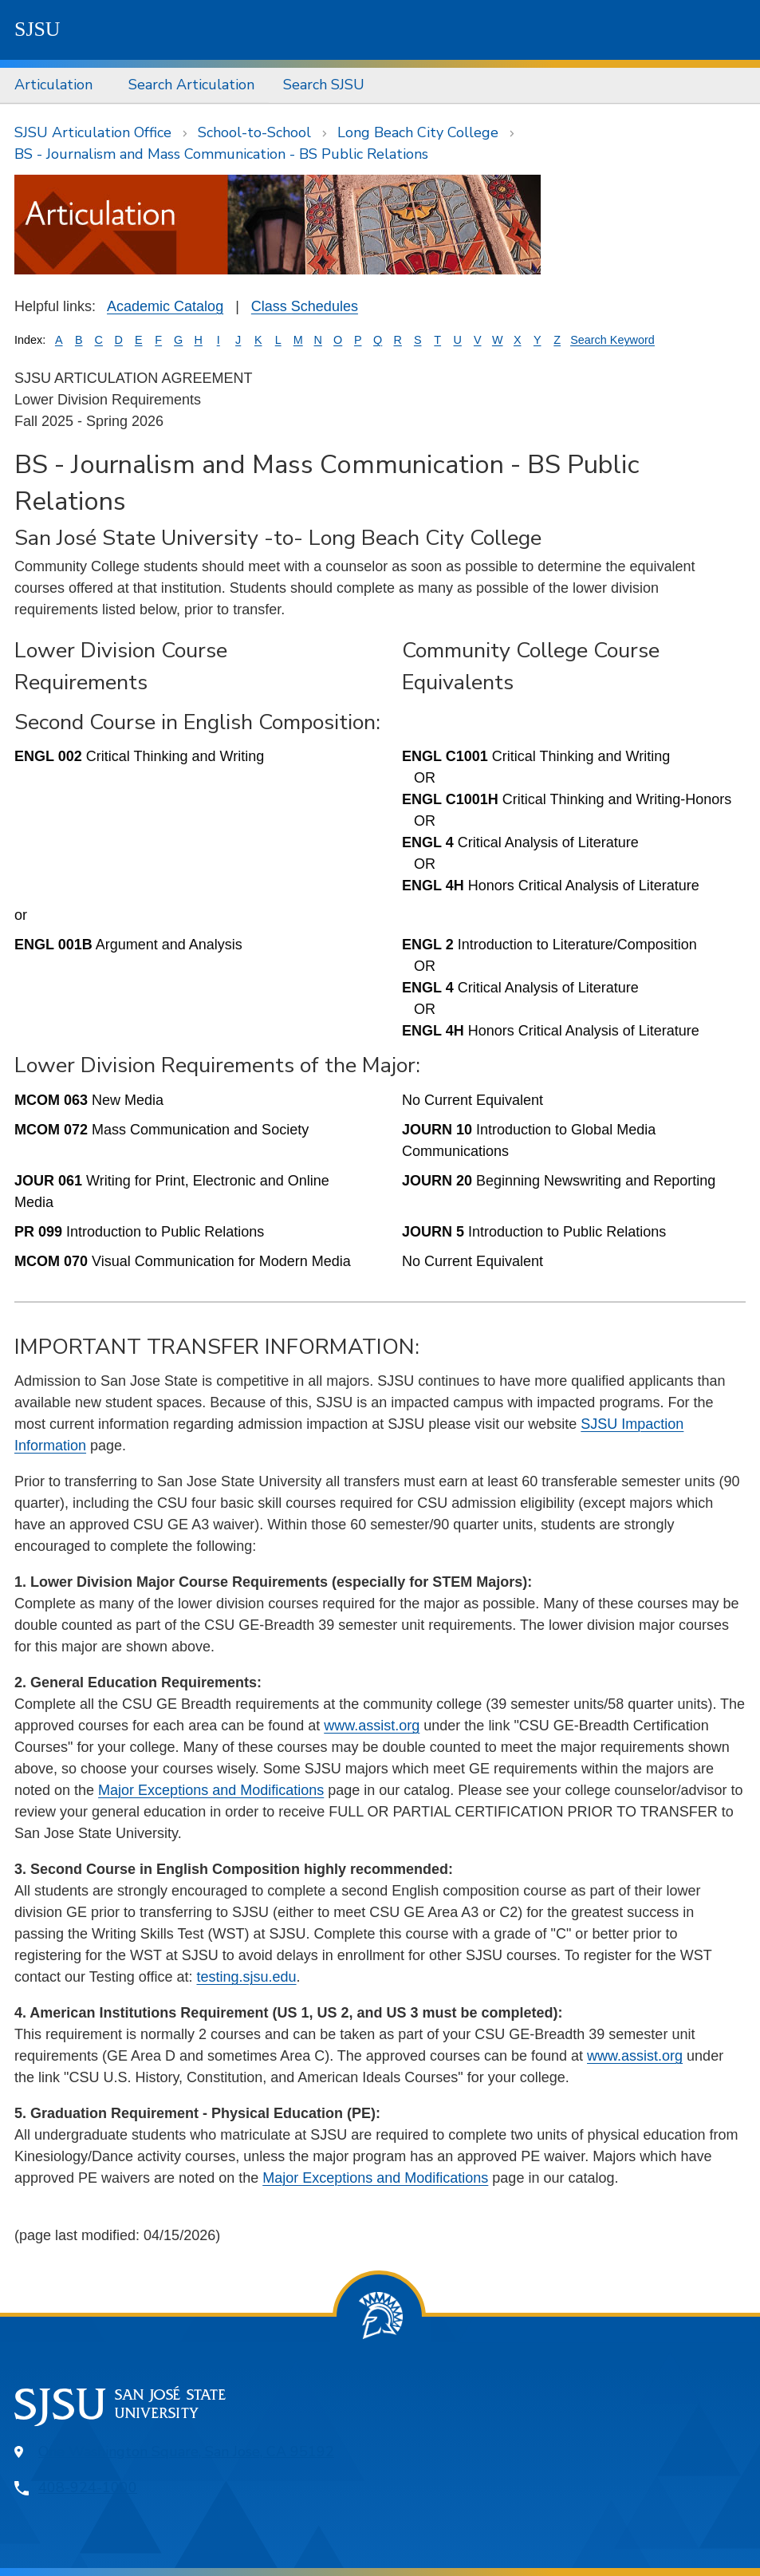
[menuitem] (57, 85)
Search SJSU (323, 84)
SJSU (37, 29)
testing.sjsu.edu (246, 1977)
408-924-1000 (87, 2487)
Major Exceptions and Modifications (211, 1790)
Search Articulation (191, 84)
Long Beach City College (417, 132)
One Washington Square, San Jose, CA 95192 (186, 2451)
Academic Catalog (165, 306)
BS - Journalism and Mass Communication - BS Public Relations (221, 154)
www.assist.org (371, 1726)
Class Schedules (304, 306)
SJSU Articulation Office (92, 132)
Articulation (53, 84)
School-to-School (254, 132)
